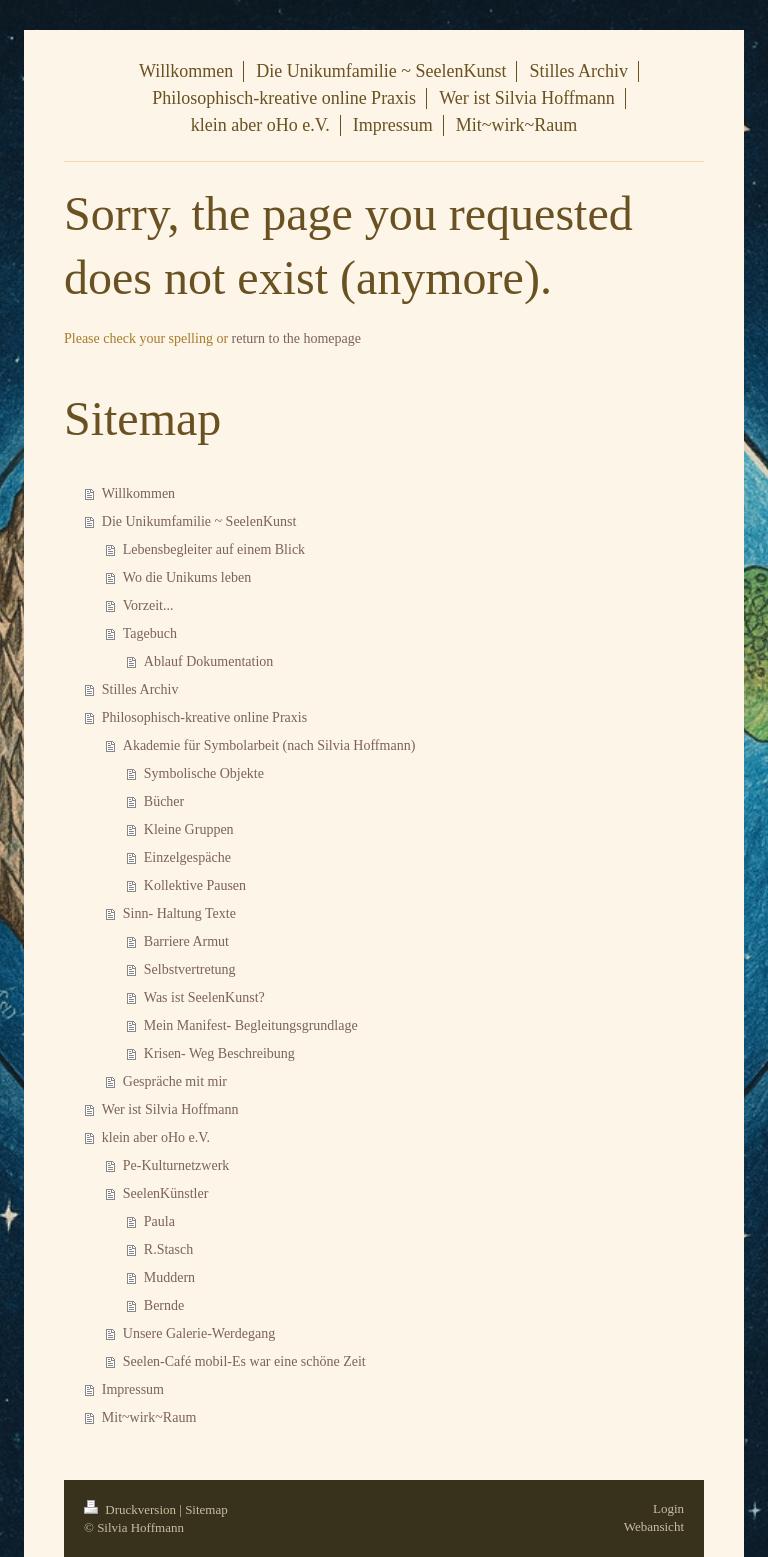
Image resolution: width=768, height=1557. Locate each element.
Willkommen (138, 493)
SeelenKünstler (166, 1193)
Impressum (133, 1389)
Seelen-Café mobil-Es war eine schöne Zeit (244, 1361)
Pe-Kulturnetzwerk (176, 1165)
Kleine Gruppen (189, 829)
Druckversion (131, 1509)
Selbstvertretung (190, 969)
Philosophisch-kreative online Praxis (204, 717)
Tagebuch (150, 633)
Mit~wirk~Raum (149, 1417)
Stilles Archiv (140, 689)
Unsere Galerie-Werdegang (199, 1333)
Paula (159, 1221)
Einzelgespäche (187, 857)
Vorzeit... (148, 605)
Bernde (164, 1305)
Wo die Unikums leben (187, 577)
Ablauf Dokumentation (208, 661)
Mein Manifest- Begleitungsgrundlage (251, 1025)
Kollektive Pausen (195, 885)
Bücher (164, 801)
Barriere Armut (186, 941)
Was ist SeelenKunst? (204, 997)
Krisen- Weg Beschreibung (219, 1053)
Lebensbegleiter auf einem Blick (214, 549)
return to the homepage (296, 338)
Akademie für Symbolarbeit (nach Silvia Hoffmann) (269, 745)
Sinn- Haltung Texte (179, 913)
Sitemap (206, 1509)
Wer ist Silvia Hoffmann (170, 1109)
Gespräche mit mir (175, 1081)
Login (668, 1508)
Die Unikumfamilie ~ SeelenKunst (199, 521)
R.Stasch (168, 1249)
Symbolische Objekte (204, 773)
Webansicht (654, 1526)
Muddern (169, 1277)
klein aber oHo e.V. (156, 1137)
